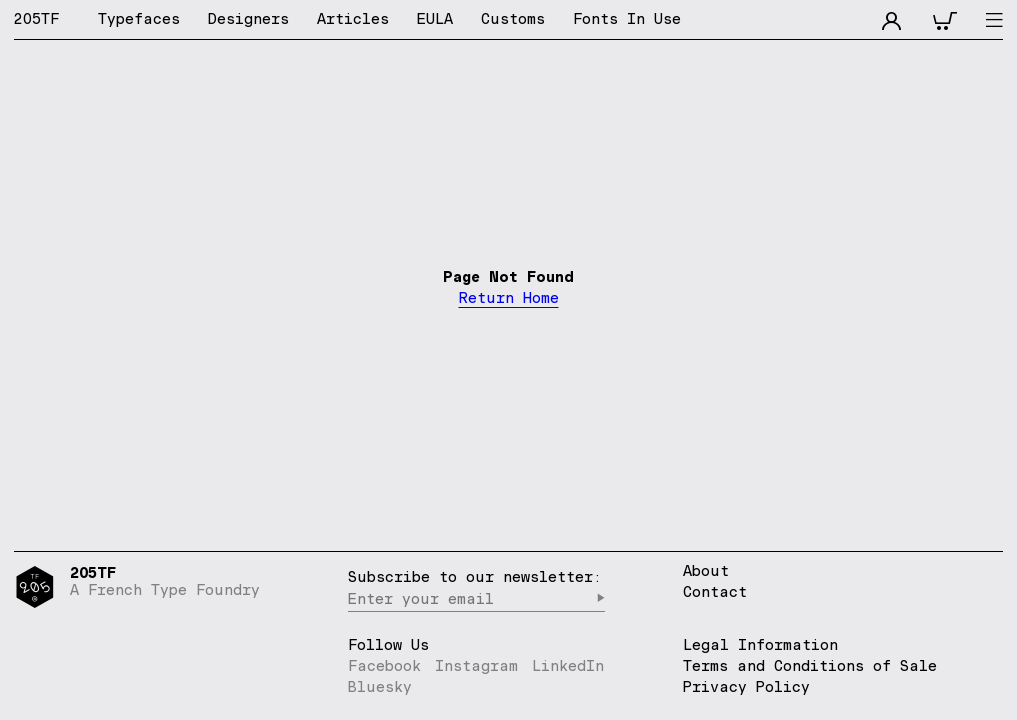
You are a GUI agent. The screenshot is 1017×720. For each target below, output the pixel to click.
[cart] (944, 19)
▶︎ (600, 598)
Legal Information (760, 644)
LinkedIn (568, 665)
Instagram (476, 665)
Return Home (509, 298)
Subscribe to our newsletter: (475, 576)
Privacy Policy (746, 686)
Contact (715, 592)
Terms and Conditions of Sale (810, 665)
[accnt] (891, 19)
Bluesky (380, 686)
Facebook (384, 665)
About (706, 571)
